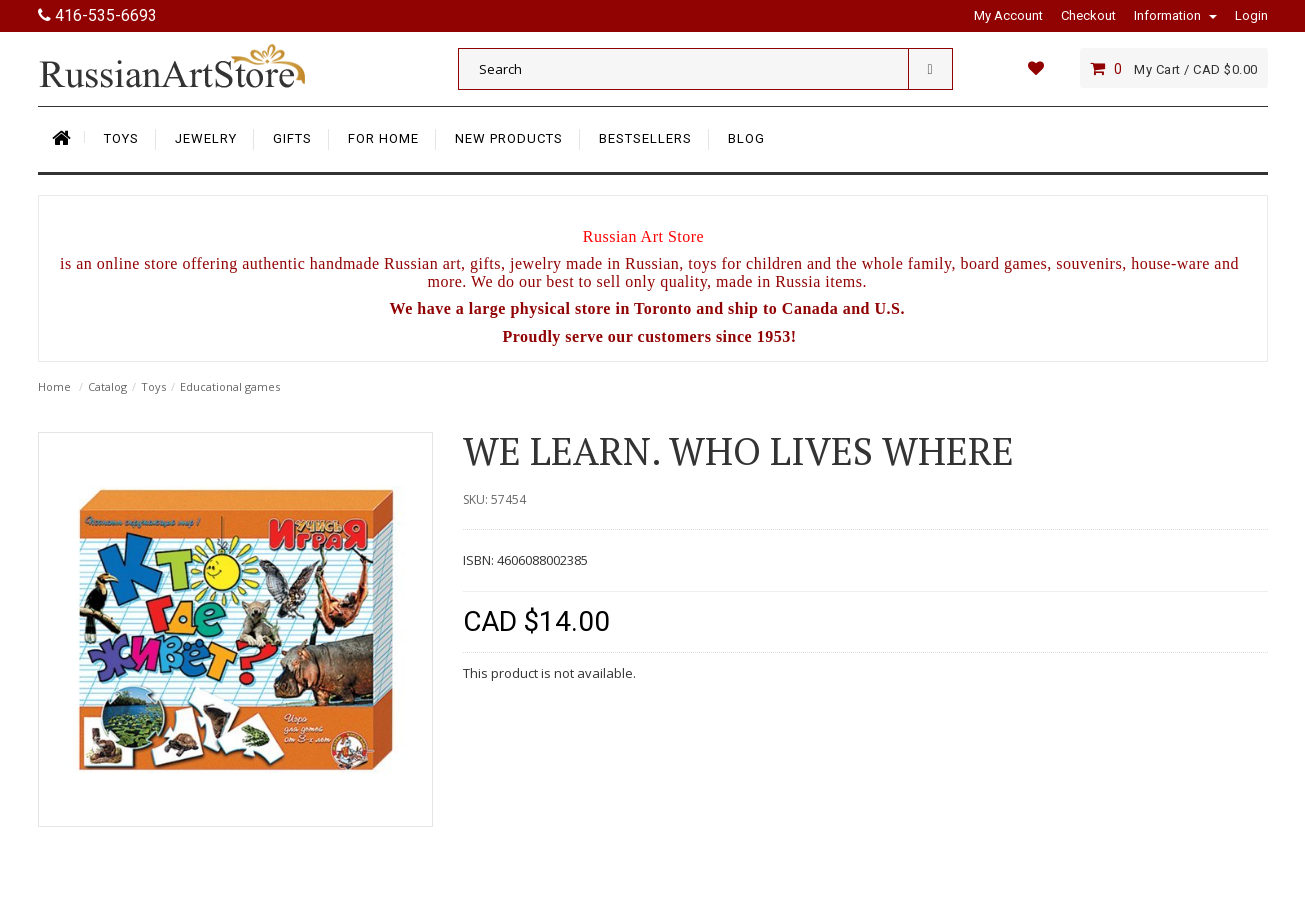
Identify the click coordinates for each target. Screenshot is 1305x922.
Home (54, 386)
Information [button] (1175, 15)
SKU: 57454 (494, 499)
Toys (153, 386)
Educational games (230, 386)
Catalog (107, 386)
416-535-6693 (97, 15)
